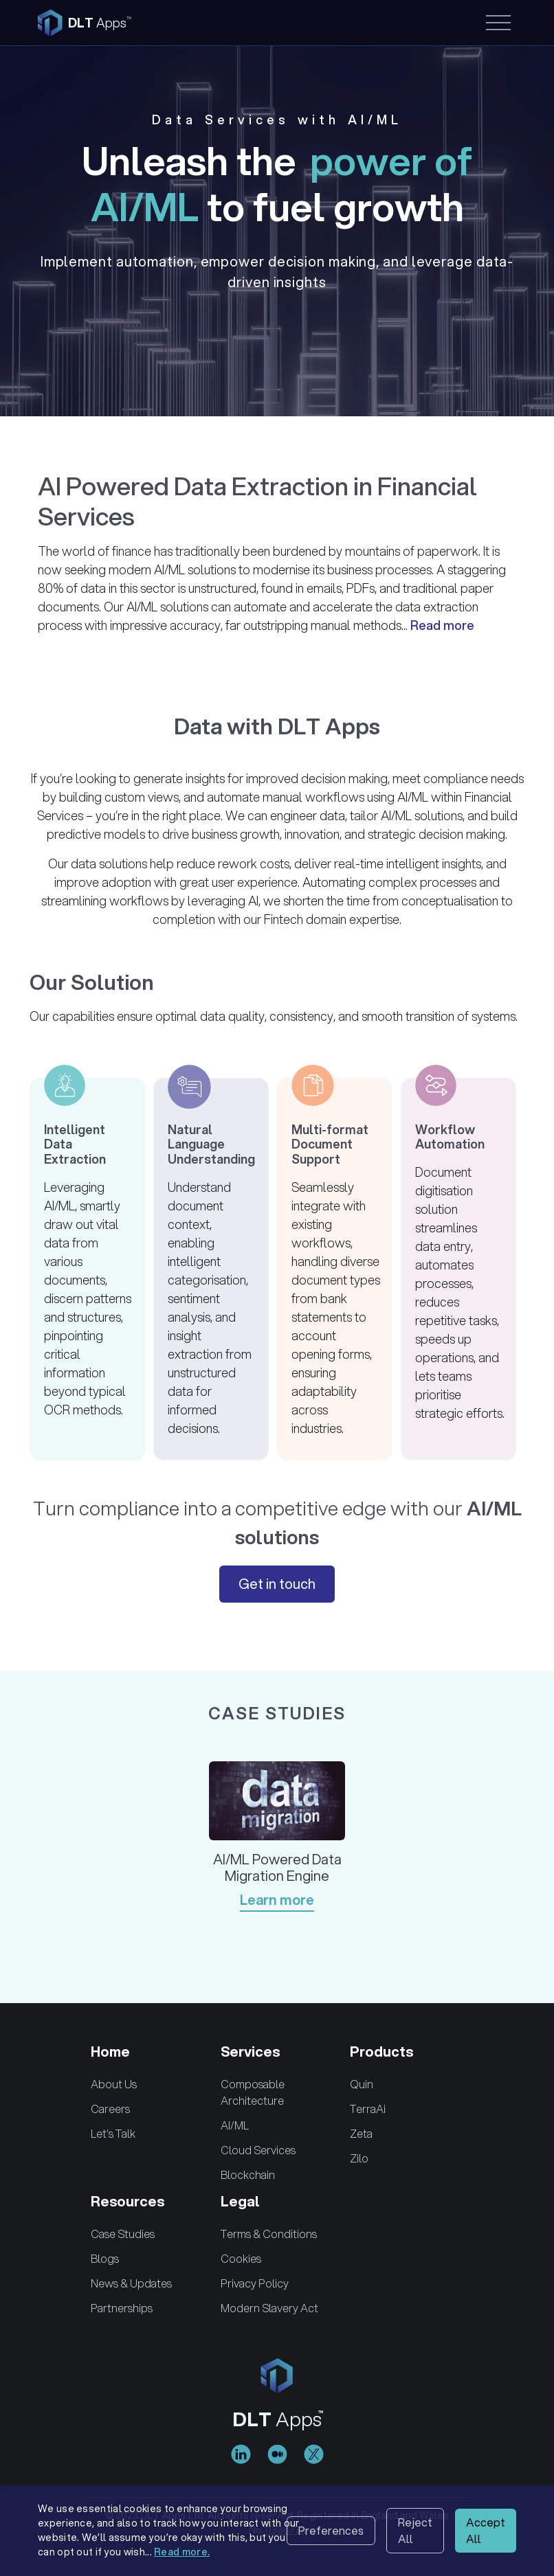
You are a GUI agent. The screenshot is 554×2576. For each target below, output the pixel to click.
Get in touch (277, 1584)
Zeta (361, 2133)
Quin (361, 2084)
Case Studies (123, 2233)
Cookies (241, 2258)
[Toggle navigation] (497, 22)
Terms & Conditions (269, 2233)
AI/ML (235, 2125)
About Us (114, 2084)
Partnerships (122, 2308)
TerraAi (368, 2108)
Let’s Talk (113, 2133)
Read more (442, 625)
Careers (110, 2108)
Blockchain (248, 2174)
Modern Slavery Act (269, 2308)
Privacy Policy (255, 2283)
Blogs (105, 2258)
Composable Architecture (253, 2092)
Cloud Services (258, 2150)
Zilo (359, 2158)
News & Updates (131, 2283)
